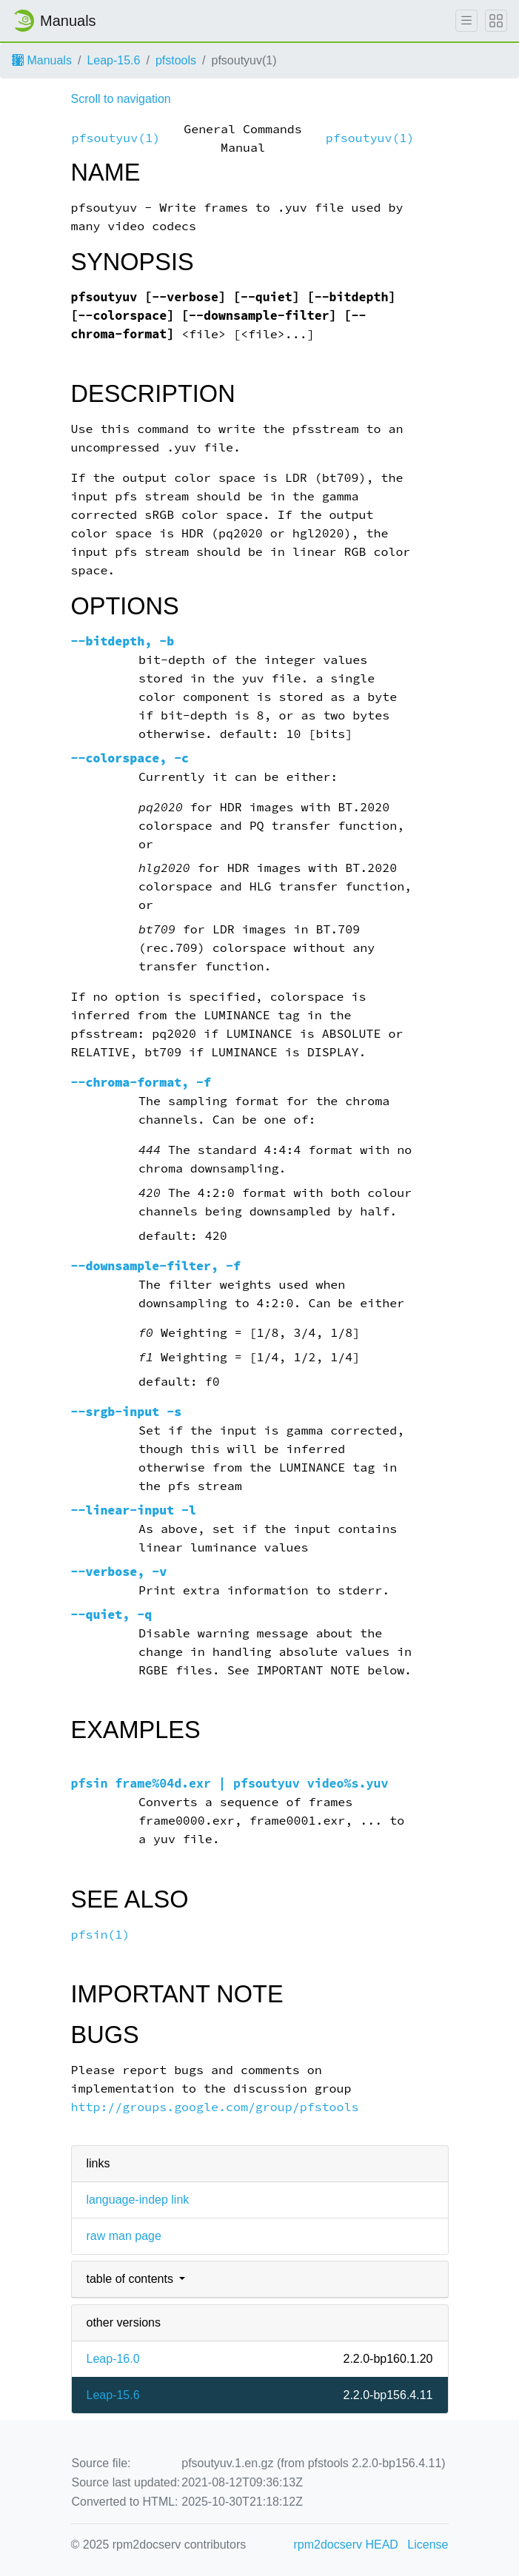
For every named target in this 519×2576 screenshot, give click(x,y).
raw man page (124, 2236)
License (427, 2544)
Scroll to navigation (121, 99)
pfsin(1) (100, 1934)
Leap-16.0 (113, 2358)
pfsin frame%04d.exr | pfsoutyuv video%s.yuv (230, 1783)
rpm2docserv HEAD (346, 2544)
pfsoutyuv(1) (116, 138)
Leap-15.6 (113, 60)
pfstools (175, 60)
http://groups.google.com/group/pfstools (215, 2107)
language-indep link (138, 2199)
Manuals (42, 60)
